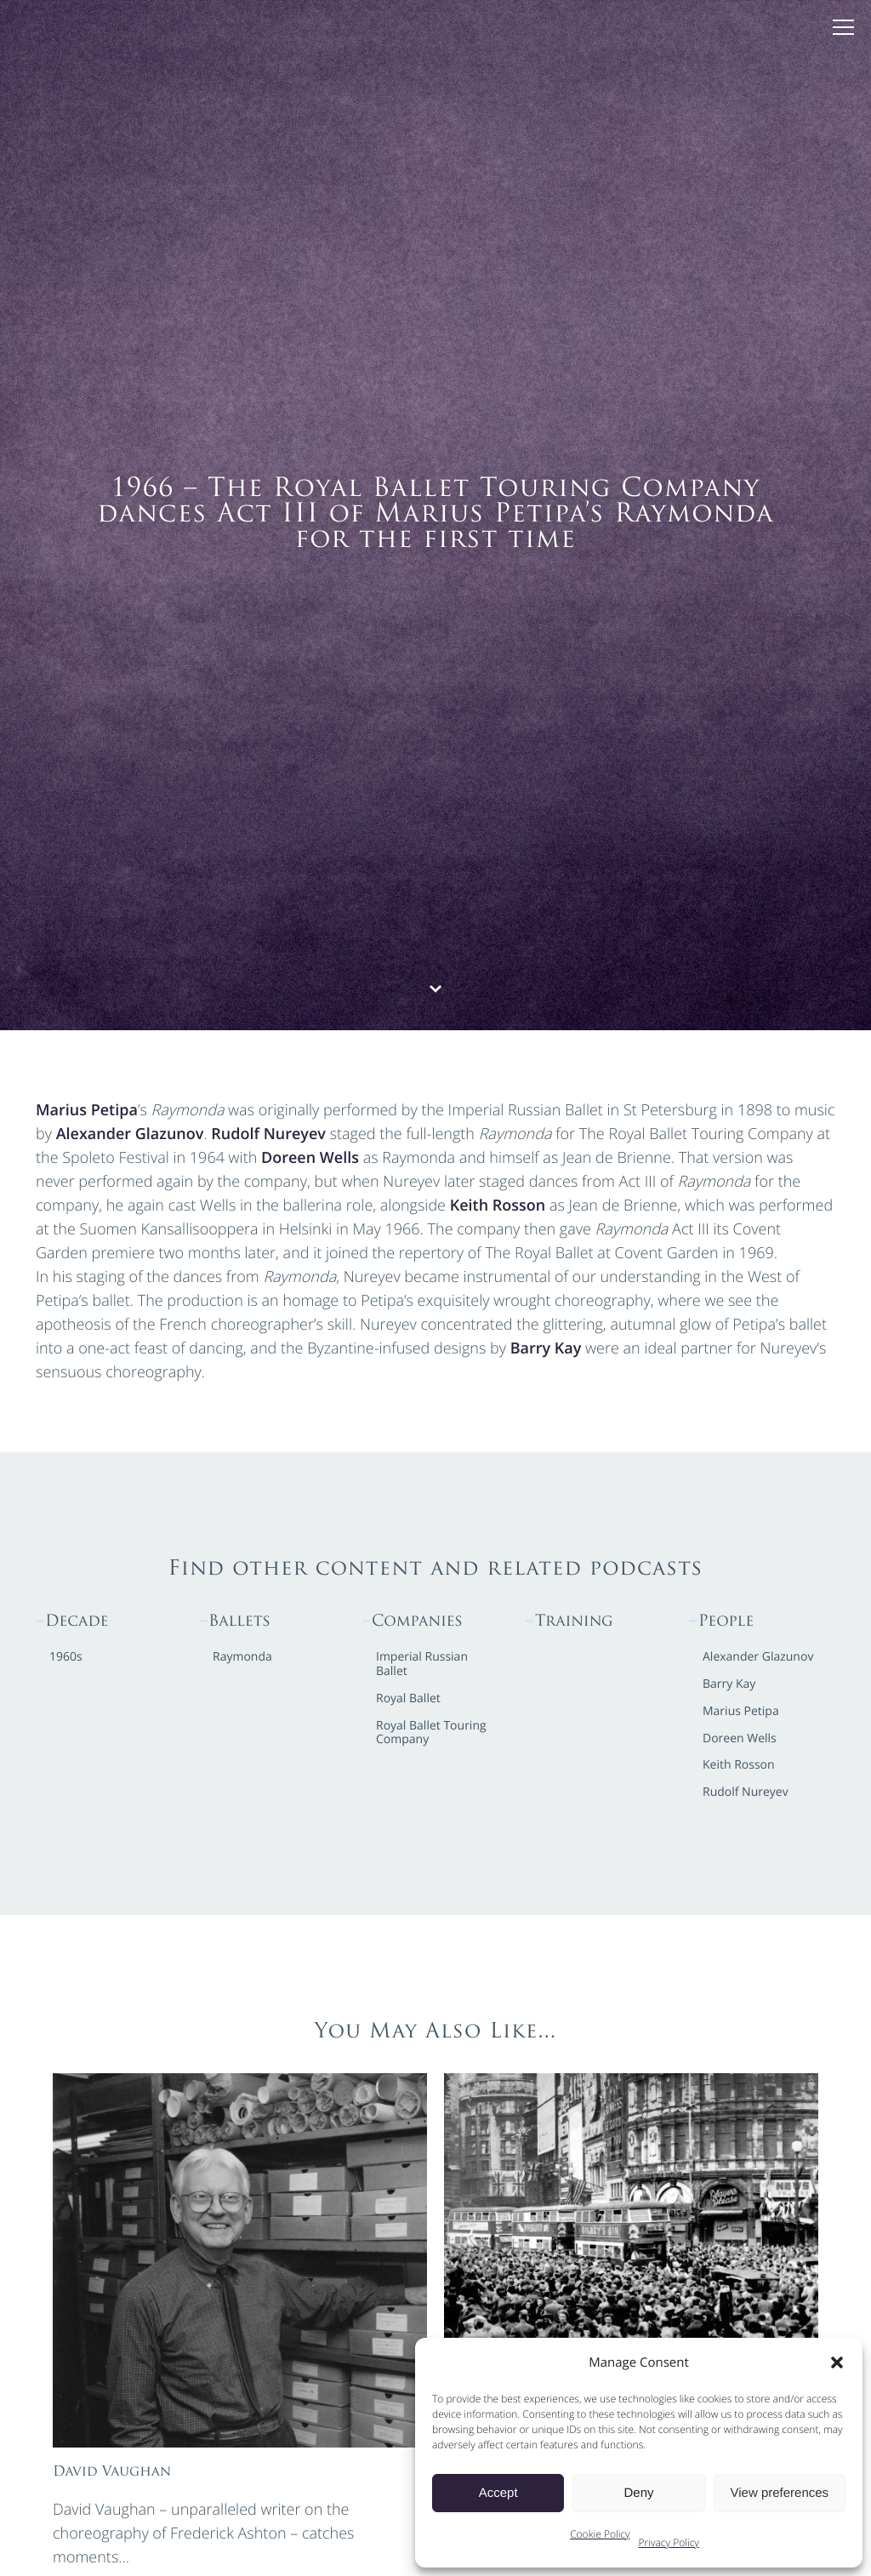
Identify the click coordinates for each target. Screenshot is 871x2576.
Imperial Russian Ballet (422, 1664)
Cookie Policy (599, 2534)
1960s (66, 1657)
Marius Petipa (87, 1110)
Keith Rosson (498, 1205)
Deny (638, 2493)
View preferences (780, 2493)
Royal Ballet (408, 1699)
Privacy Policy (669, 2542)
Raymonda (242, 1657)
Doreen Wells (310, 1158)
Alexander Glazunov (130, 1134)
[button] (836, 2362)
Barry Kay (546, 1348)
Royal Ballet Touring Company (431, 1733)
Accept (498, 2493)
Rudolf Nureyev (268, 1134)
